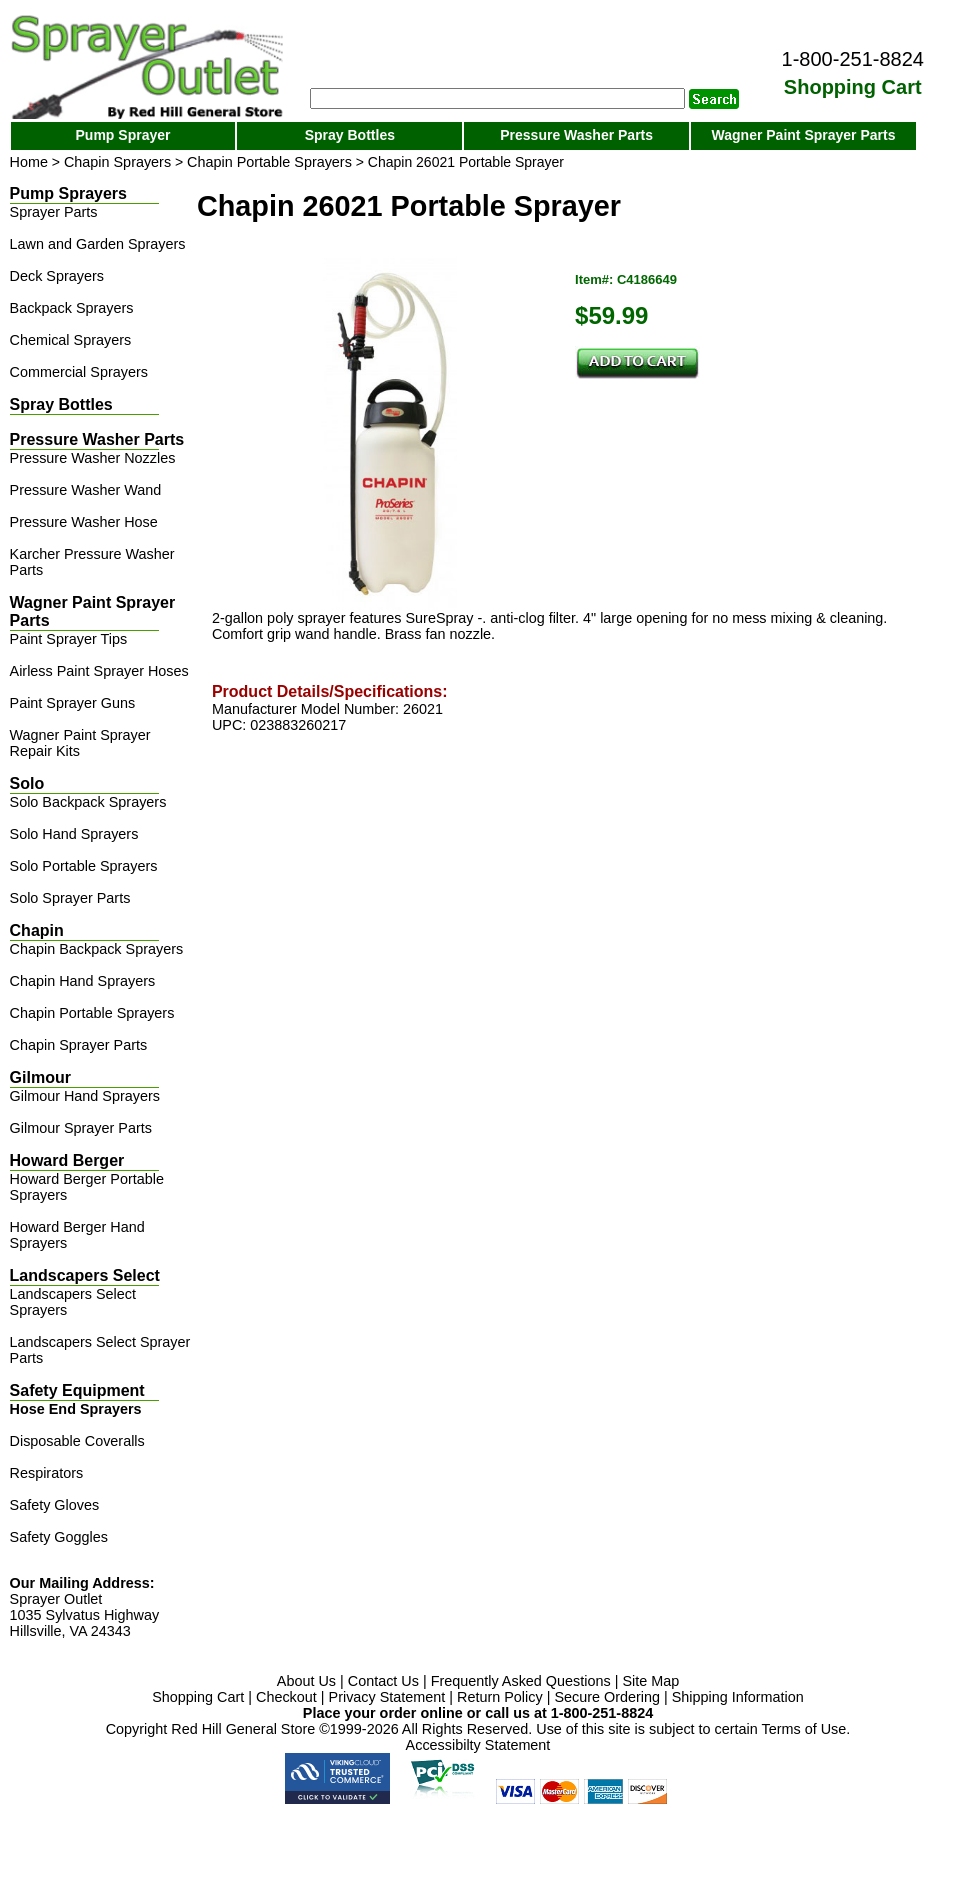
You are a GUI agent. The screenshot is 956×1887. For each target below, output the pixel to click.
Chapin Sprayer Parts (79, 1045)
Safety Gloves (55, 1505)
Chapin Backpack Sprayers (97, 949)
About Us (306, 1681)
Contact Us (383, 1681)
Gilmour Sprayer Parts (81, 1128)
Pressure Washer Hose (84, 522)
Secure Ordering (607, 1697)
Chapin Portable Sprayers (269, 162)
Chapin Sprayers (117, 162)
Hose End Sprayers (76, 1409)
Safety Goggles (59, 1537)
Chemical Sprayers (71, 340)
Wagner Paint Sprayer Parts (804, 135)
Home (29, 162)
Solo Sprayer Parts (70, 898)
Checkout (286, 1697)
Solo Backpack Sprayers (88, 802)
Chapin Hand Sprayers (83, 981)
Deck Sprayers (57, 276)
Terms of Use (804, 1729)
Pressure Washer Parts (576, 135)
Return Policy (500, 1697)
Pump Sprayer (123, 135)
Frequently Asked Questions (521, 1681)
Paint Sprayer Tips (69, 639)
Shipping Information (738, 1697)
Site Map (650, 1681)
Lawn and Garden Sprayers (98, 244)
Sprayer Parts (54, 212)
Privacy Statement (387, 1697)
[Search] (497, 98)
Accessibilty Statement (478, 1745)
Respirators (47, 1473)
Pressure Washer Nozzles (93, 458)
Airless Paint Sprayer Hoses (99, 671)
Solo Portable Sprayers (84, 866)
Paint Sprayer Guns (73, 703)
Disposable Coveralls (77, 1441)
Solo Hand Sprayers (74, 834)
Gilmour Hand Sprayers (85, 1096)
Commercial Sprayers (79, 372)
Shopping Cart (198, 1697)
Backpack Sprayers (72, 308)
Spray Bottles (350, 135)
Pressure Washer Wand (86, 490)
